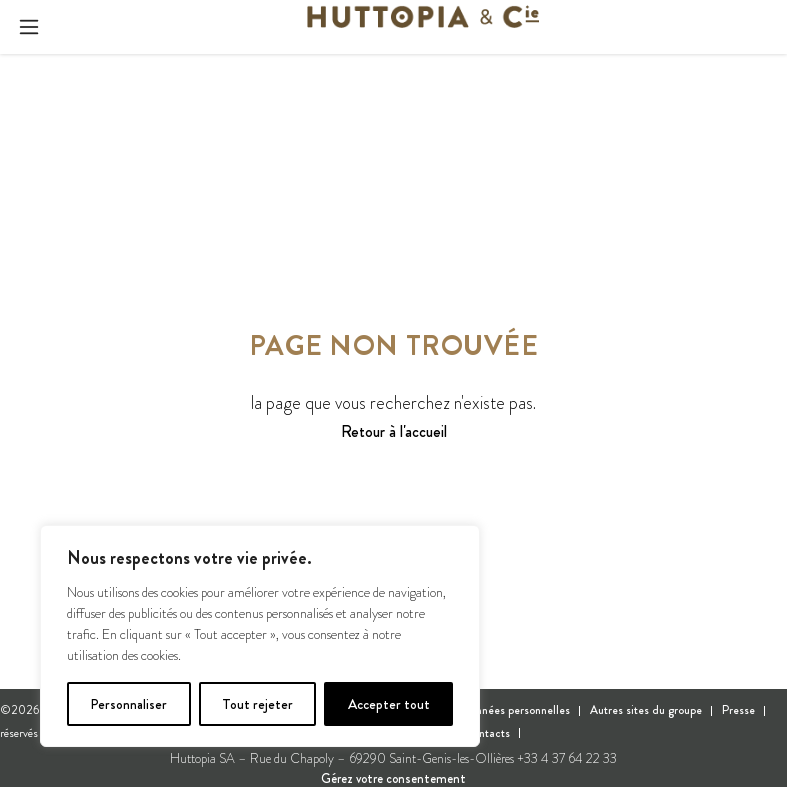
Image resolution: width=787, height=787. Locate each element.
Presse (738, 710)
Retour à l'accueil (394, 432)
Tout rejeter (257, 704)
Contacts (487, 733)
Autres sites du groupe (646, 710)
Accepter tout (389, 704)
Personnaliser (128, 704)
